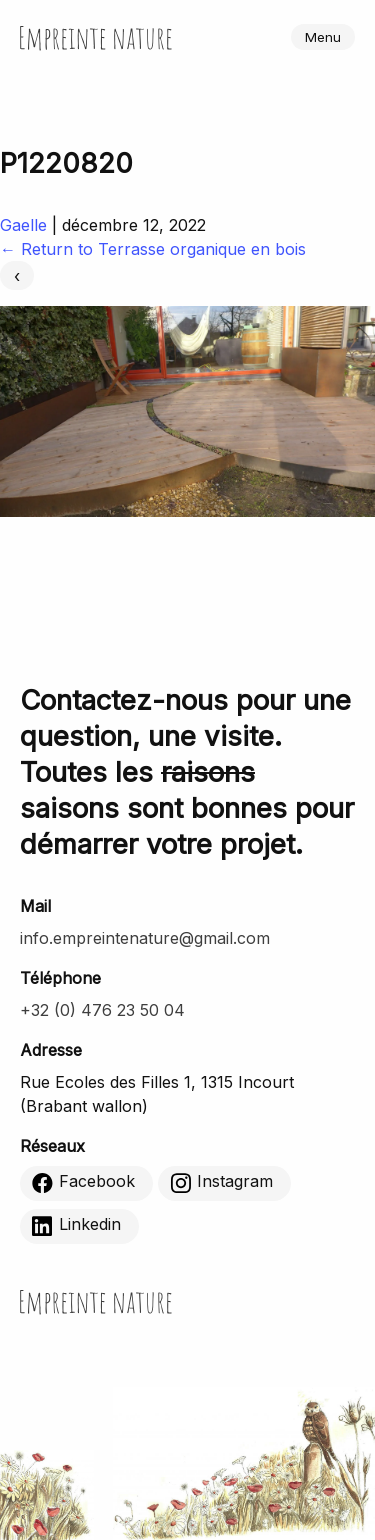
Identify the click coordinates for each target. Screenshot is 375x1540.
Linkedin (76, 1225)
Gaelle (23, 225)
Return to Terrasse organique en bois (153, 249)
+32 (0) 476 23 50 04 (102, 1010)
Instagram (221, 1182)
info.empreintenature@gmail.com (145, 938)
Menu (323, 37)
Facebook (83, 1182)
